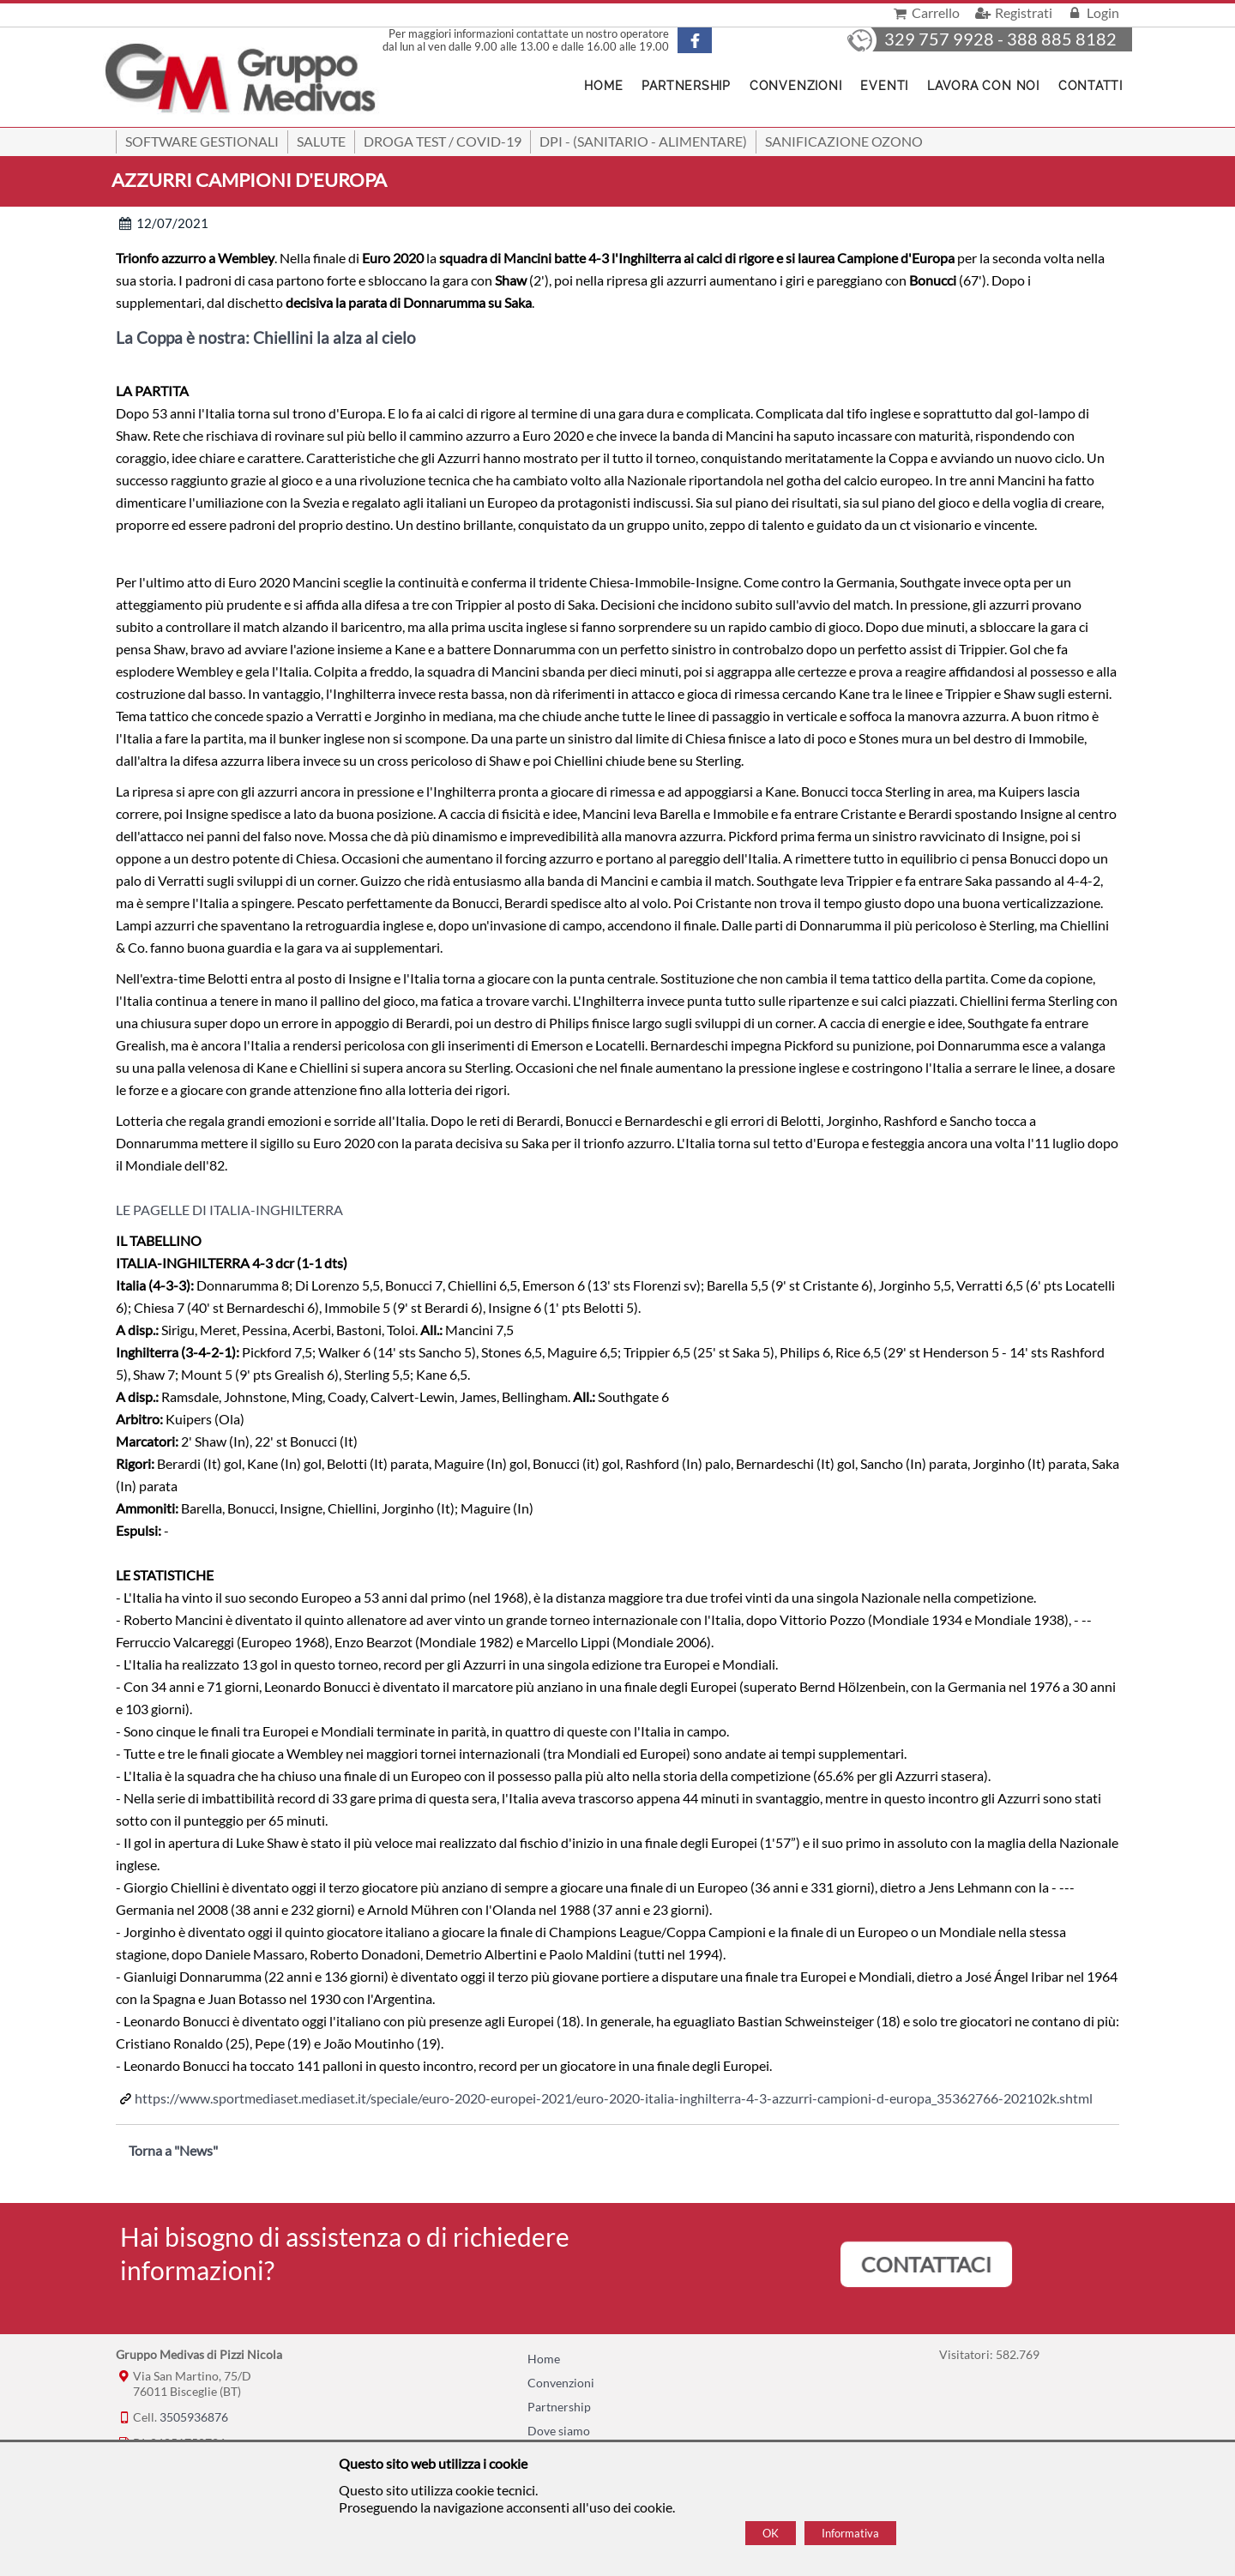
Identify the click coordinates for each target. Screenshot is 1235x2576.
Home (543, 2358)
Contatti (1090, 86)
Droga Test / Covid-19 (442, 141)
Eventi (884, 86)
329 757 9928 (939, 38)
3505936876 (194, 2417)
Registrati (1012, 12)
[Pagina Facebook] (709, 40)
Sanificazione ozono (844, 141)
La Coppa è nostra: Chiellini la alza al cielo (266, 337)
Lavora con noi (983, 86)
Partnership (686, 86)
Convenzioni (795, 86)
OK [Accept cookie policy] (770, 2533)
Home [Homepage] (603, 86)
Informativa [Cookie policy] (850, 2533)
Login (1092, 12)
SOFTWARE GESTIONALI (202, 141)
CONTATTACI (926, 2264)
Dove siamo (558, 2430)
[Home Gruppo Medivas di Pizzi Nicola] (242, 80)
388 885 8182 (1062, 38)
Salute (321, 141)
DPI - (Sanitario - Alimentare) (643, 141)
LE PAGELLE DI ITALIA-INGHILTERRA (229, 1209)
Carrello (925, 12)
